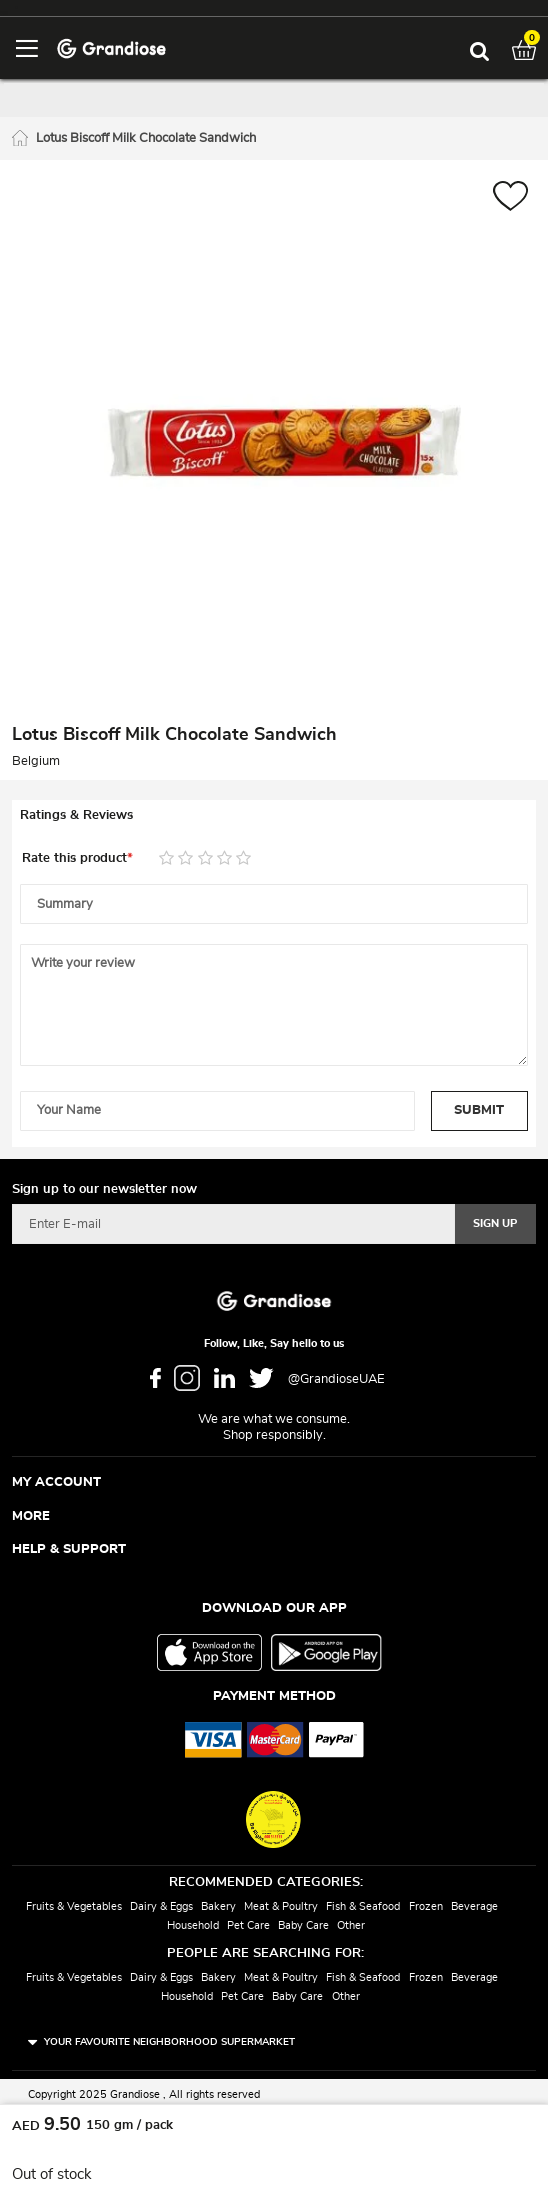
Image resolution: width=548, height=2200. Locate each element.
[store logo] (111, 47)
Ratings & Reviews (76, 815)
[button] (510, 198)
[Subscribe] (495, 1224)
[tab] (274, 816)
